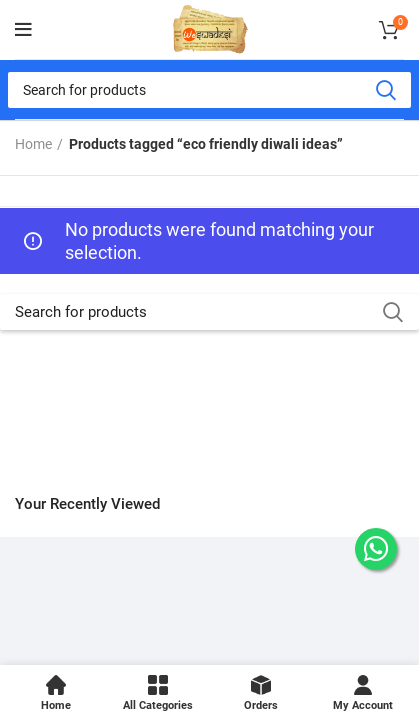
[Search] (209, 90)
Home (33, 144)
